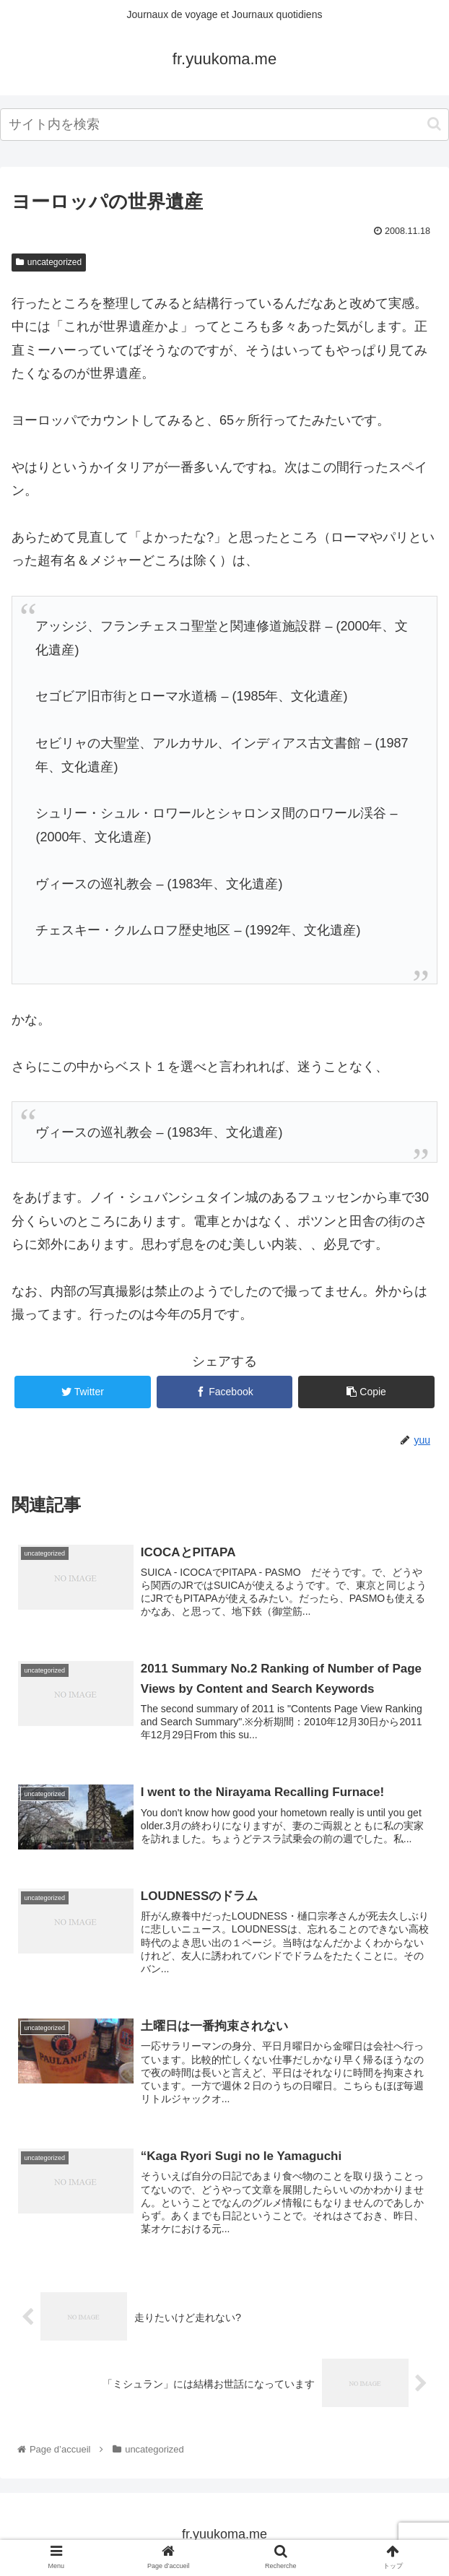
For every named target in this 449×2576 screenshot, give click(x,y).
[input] (224, 124)
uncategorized (49, 262)
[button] (434, 124)
